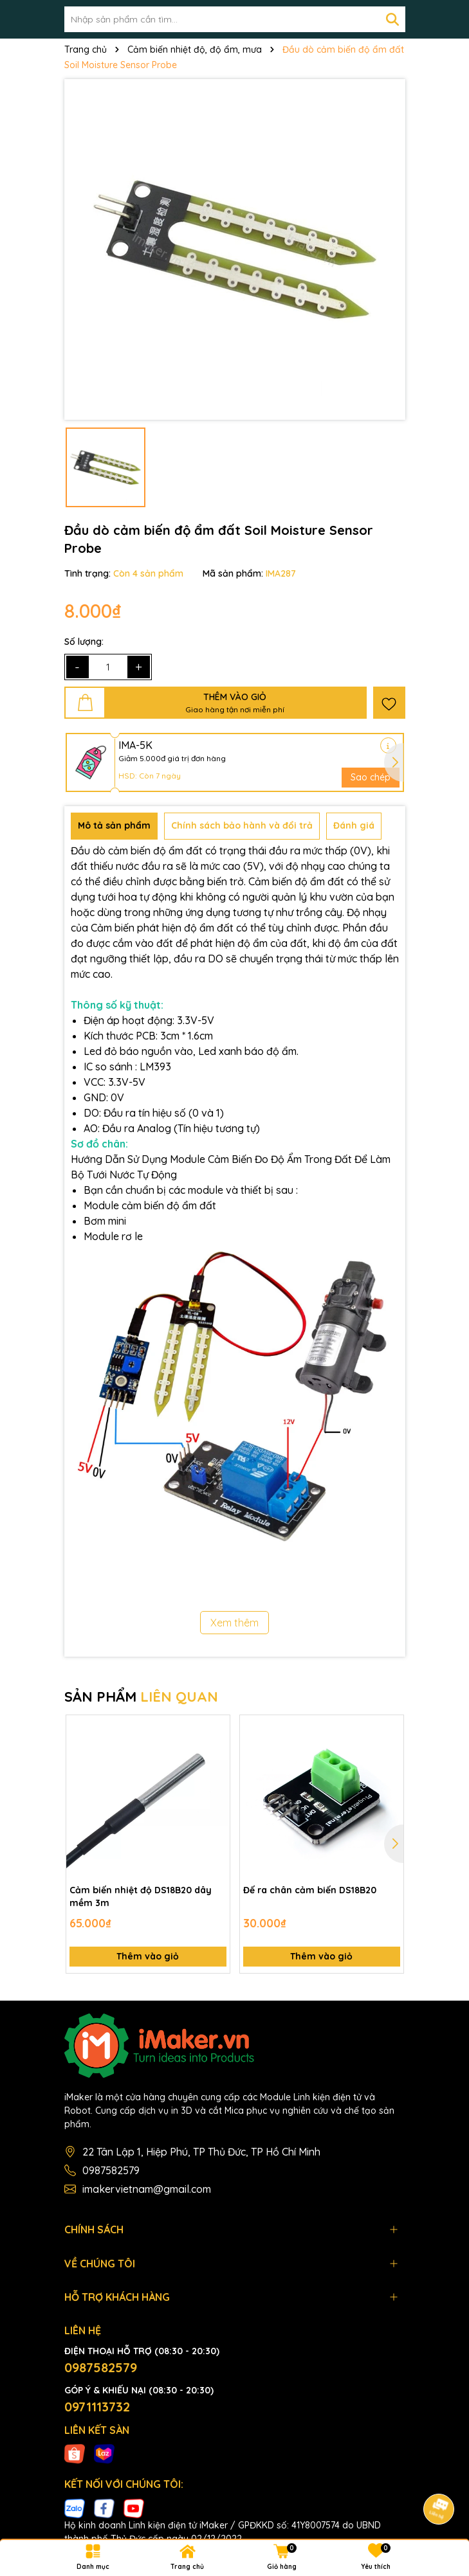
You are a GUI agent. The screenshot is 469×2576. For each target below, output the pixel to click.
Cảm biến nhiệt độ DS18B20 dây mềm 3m (140, 1896)
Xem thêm (234, 1622)
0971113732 (97, 2407)
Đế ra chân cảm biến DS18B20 (309, 1890)
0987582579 (111, 2170)
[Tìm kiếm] (392, 19)
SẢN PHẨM (141, 1697)
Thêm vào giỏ (147, 1956)
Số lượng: (84, 641)
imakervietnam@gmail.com (146, 2189)
